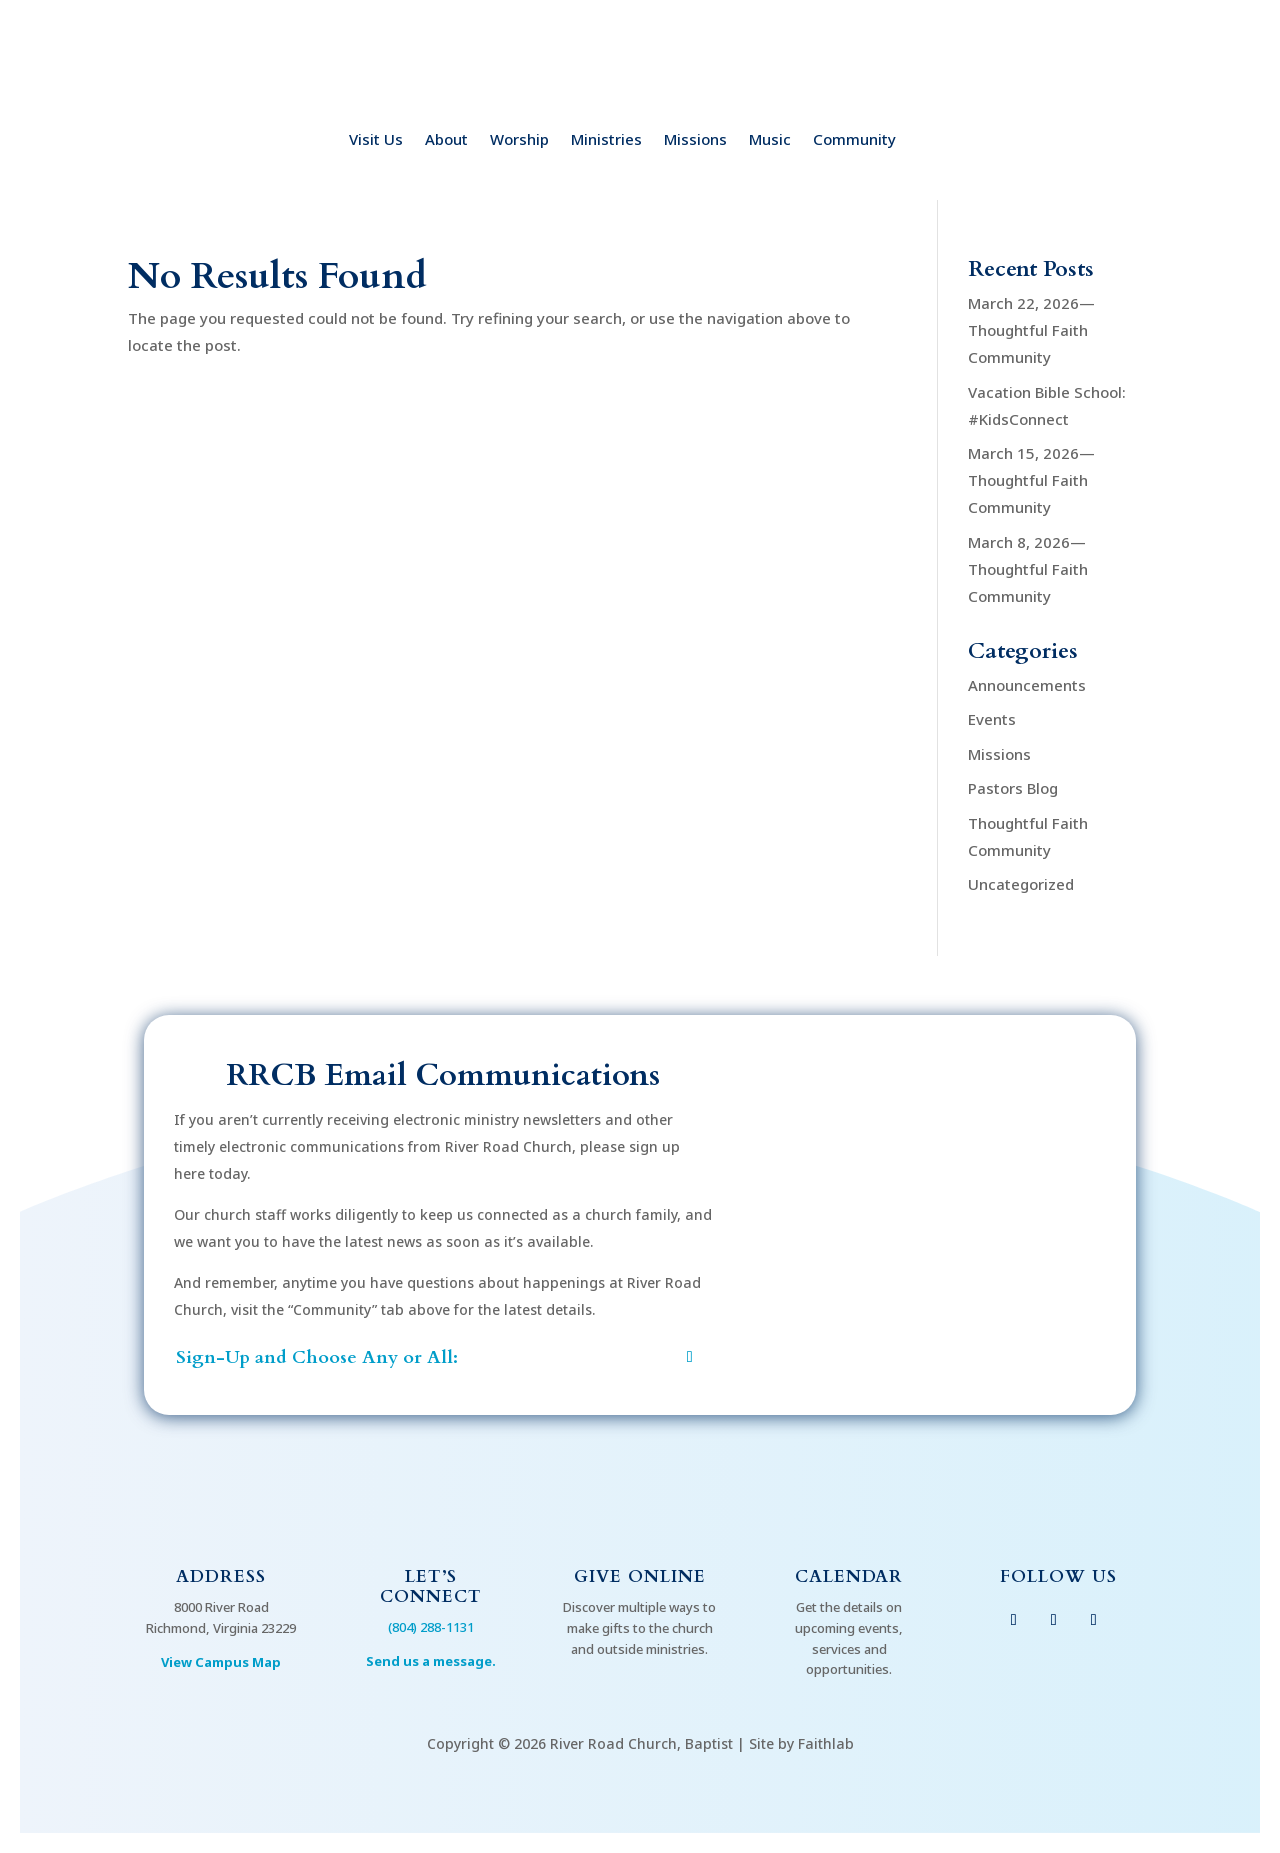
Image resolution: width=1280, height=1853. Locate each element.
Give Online (640, 1576)
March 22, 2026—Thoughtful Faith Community (1031, 330)
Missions (695, 140)
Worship (519, 140)
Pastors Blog (1013, 788)
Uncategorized (1021, 884)
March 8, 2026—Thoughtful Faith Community (1028, 569)
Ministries (606, 140)
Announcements (1027, 685)
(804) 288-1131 (431, 1627)
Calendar (849, 1576)
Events (992, 719)
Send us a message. (431, 1661)
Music (770, 140)
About (446, 140)
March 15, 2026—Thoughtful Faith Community (1031, 480)
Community (854, 140)
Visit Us (376, 140)
